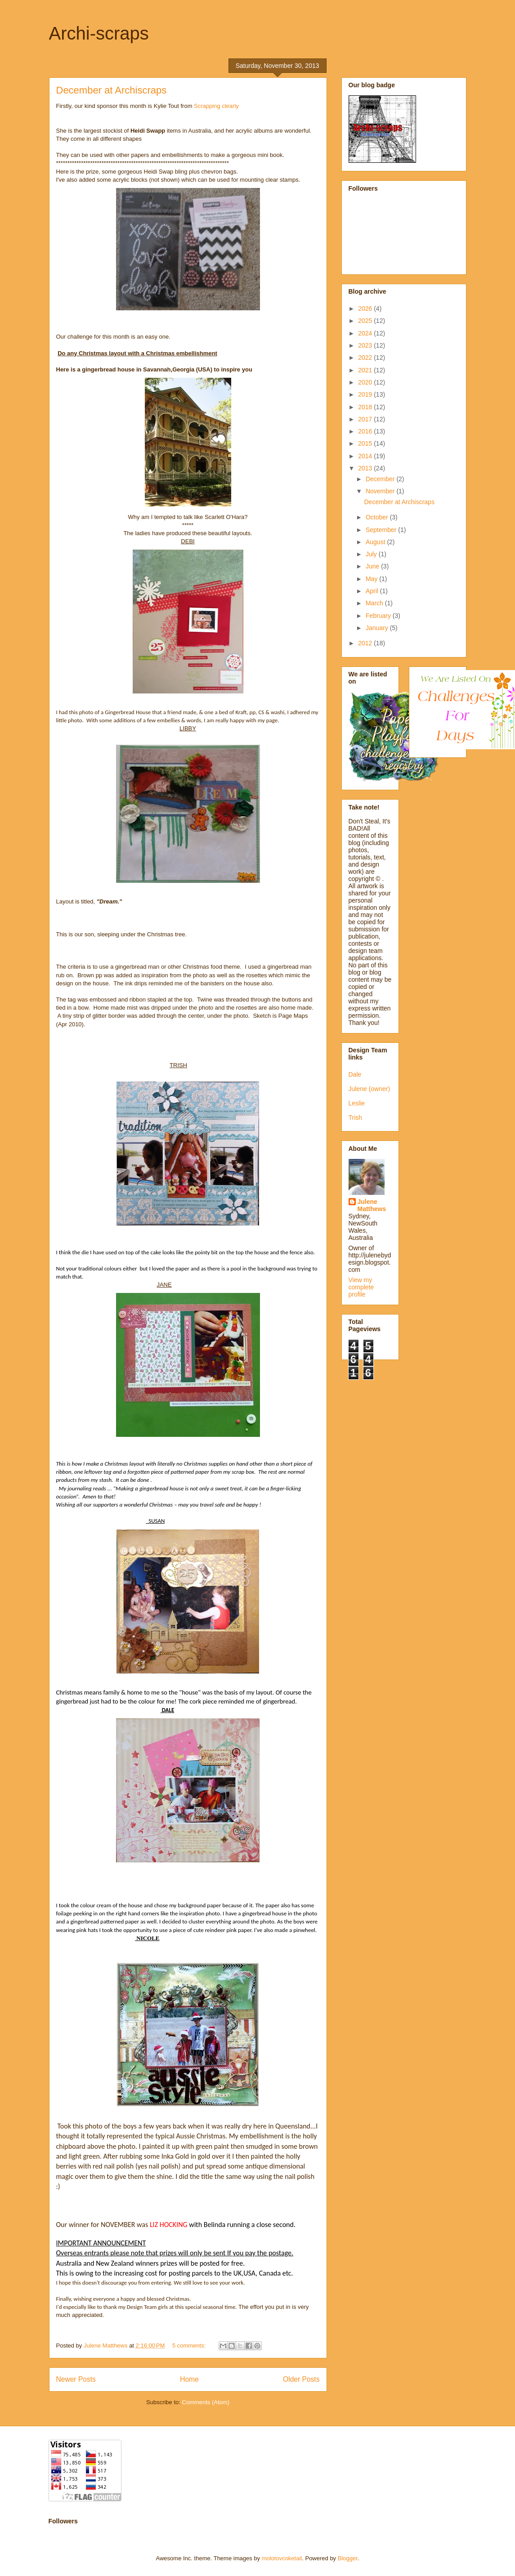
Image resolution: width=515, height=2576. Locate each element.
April (373, 591)
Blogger (348, 2558)
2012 (366, 643)
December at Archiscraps (111, 90)
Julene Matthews (372, 1205)
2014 (366, 456)
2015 (366, 443)
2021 (366, 370)
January (378, 627)
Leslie (357, 1103)
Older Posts (301, 2379)
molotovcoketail (282, 2558)
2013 (366, 468)
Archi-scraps (99, 33)
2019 (366, 394)
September (382, 529)
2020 (366, 382)
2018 (366, 407)
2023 (366, 345)
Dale (355, 1074)
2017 (366, 419)
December (381, 479)
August (376, 542)
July (372, 554)
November (381, 491)
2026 (366, 308)
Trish (356, 1117)
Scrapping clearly (216, 106)
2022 (366, 357)
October (378, 517)
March (375, 603)
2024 (366, 333)
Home (189, 2379)
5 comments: (189, 2345)
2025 (366, 320)
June (373, 566)
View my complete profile (361, 1287)
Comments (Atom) (205, 2402)
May (372, 578)
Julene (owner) (369, 1088)
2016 (366, 431)
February (379, 615)
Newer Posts (76, 2379)
